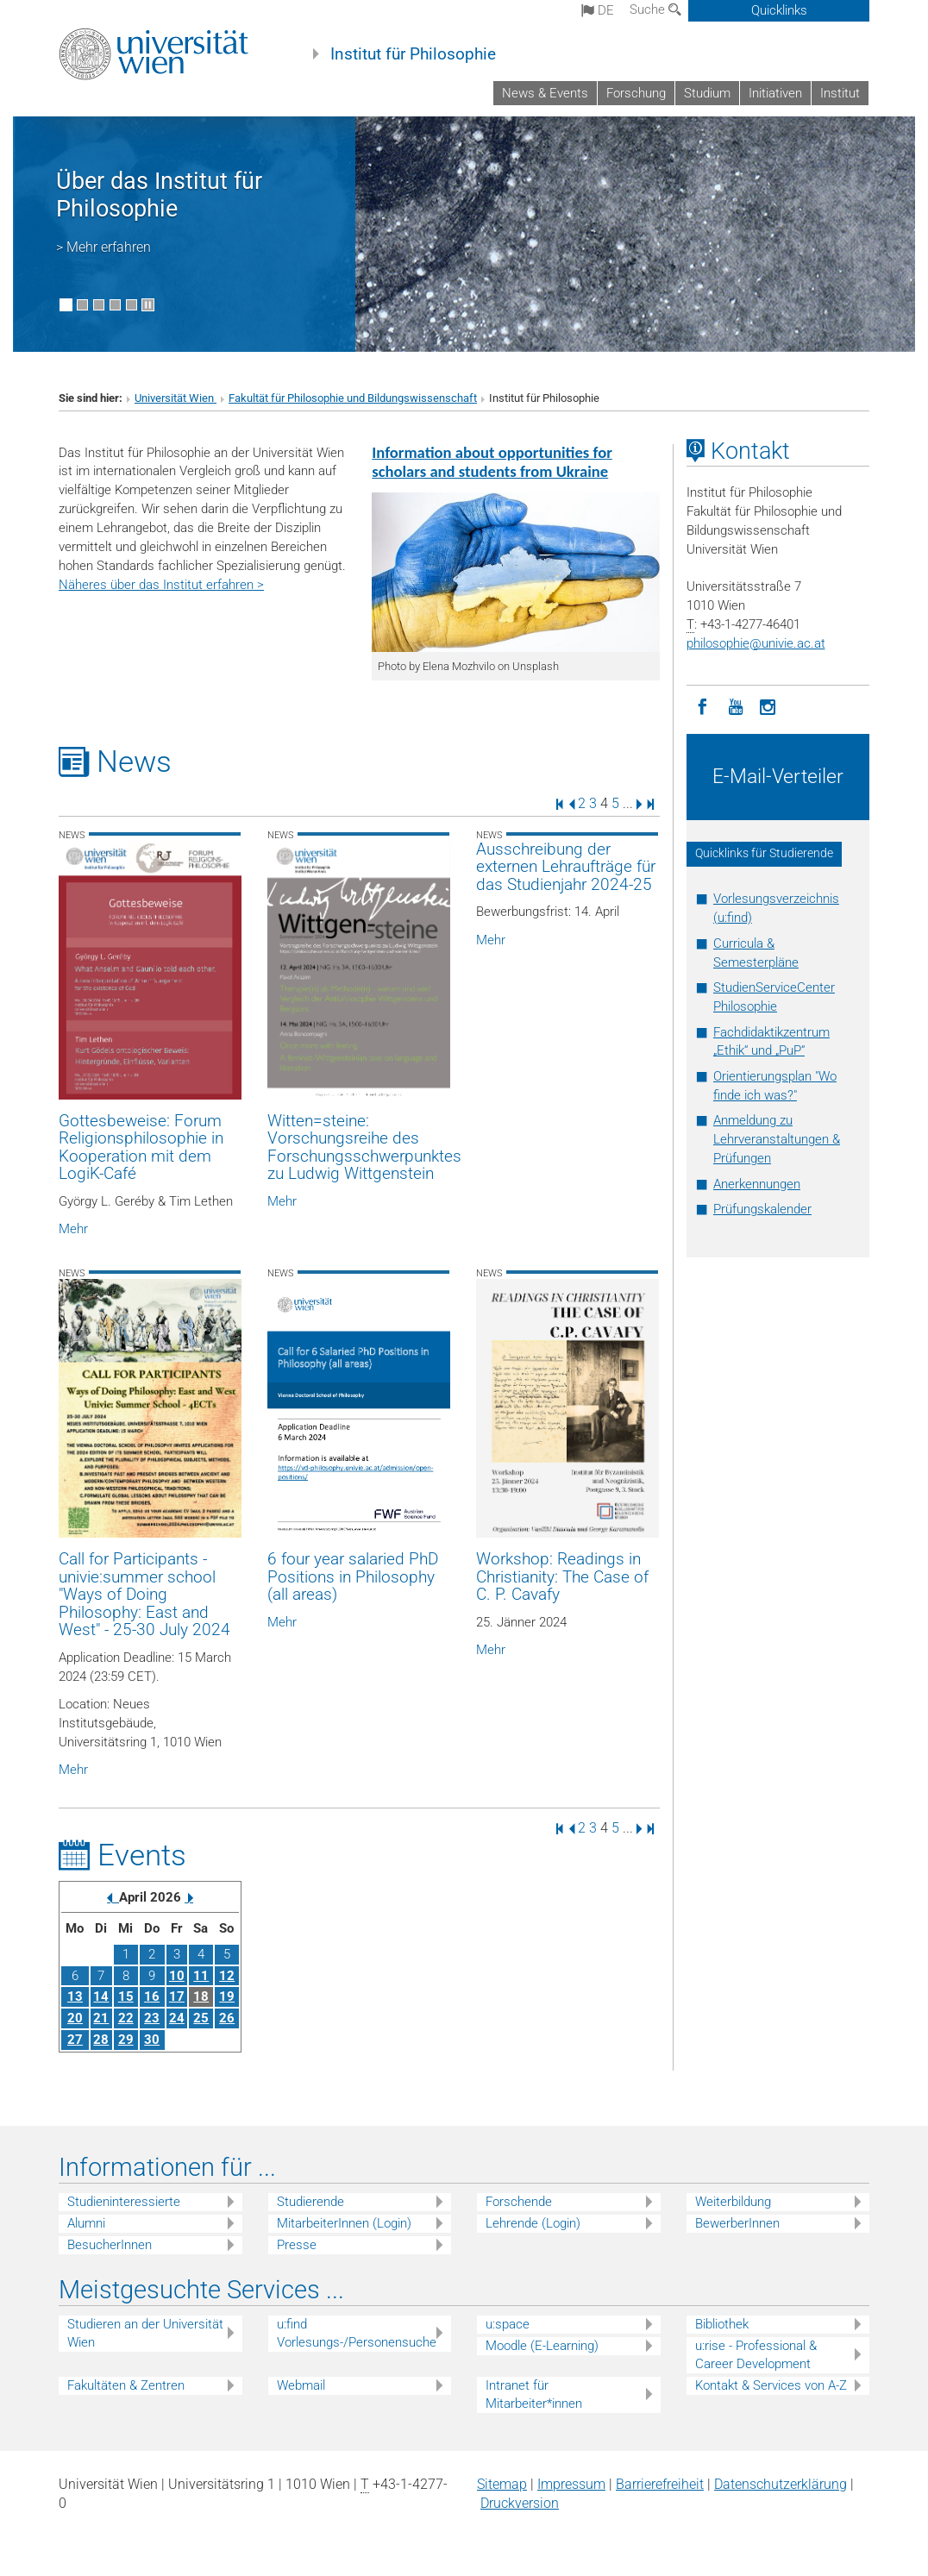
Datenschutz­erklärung (780, 2484)
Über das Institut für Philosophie (159, 195)
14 (101, 1996)
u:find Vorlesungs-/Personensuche (356, 2333)
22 (126, 2018)
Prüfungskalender (762, 1209)
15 (126, 1996)
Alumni (86, 2223)
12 (227, 1976)
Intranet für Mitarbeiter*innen (534, 2394)
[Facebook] (703, 705)
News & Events (545, 93)
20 (75, 2018)
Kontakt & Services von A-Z (771, 2385)
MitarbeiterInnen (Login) (344, 2223)
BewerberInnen (737, 2223)
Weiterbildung (733, 2201)
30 (152, 2039)
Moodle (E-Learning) (542, 2345)
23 (152, 2018)
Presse (297, 2245)
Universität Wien (175, 398)
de (597, 10)
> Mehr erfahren (103, 247)
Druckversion (519, 2503)
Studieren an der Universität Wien (145, 2333)
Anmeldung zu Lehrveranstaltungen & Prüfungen (776, 1139)
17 (177, 1996)
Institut (840, 93)
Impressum (571, 2484)
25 (201, 2018)
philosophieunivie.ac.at (756, 643)
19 (227, 1996)
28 (101, 2039)
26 (227, 2018)
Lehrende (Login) (533, 2223)
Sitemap (502, 2484)
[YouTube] (735, 705)
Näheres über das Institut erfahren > (161, 584)
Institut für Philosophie (413, 54)
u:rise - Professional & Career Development (756, 2355)
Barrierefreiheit (660, 2484)
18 (201, 1996)
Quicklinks (779, 10)
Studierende (310, 2201)
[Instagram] (768, 705)
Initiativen (775, 93)
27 (75, 2039)
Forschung (636, 93)
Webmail (301, 2385)
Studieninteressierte (123, 2201)
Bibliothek (722, 2324)
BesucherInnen (109, 2245)
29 (126, 2039)
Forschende (519, 2201)
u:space (508, 2324)
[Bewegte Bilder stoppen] (147, 304)
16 (152, 1996)
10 (177, 1976)
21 (101, 2018)
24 (177, 2018)
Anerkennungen (756, 1184)
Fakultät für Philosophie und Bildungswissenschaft (353, 398)
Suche (655, 9)
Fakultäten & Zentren (126, 2385)
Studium (707, 93)
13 (75, 1996)
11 (201, 1976)
